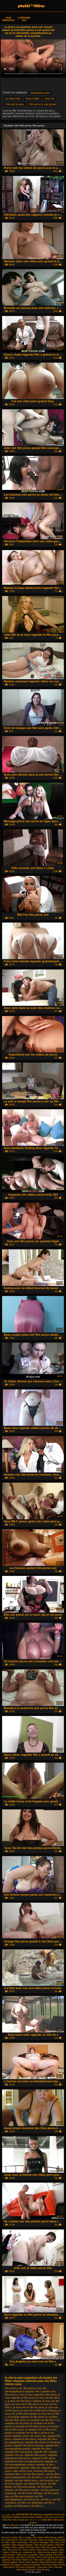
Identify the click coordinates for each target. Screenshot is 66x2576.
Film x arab (58, 2560)
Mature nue (27, 2560)
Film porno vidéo (49, 2564)
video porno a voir (22, 2470)
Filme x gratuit (18, 2547)
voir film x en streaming (29, 2502)
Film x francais (55, 2567)
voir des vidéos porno (26, 2480)
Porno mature (29, 2550)
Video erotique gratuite (22, 2545)
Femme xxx (15, 2552)
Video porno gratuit (43, 2560)
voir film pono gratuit (24, 2486)
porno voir (28, 2436)
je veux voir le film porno (26, 2404)
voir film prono (31, 2499)
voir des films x (35, 2477)
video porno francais (25, 2569)
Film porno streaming (25, 2567)
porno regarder (13, 2436)
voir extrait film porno (35, 2483)
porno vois (40, 2436)
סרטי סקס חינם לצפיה (53, 2517)
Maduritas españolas (43, 2514)
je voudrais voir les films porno (29, 2426)
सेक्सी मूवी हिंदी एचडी (24, 2514)
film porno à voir (32, 2388)
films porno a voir (14, 2394)
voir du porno (46, 2480)
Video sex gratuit (48, 2547)
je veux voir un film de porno (28, 2407)
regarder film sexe (41, 2448)
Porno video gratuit (45, 2557)
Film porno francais (28, 2540)
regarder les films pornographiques (24, 2461)
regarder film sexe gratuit (18, 2451)
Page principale (8, 19)
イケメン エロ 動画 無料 (40, 2520)
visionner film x (13, 2474)
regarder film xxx (14, 2455)
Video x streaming (19, 2542)
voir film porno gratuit (21, 2496)
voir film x (45, 2499)
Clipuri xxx (23, 2520)
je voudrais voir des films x (42, 2420)
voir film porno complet (26, 2490)
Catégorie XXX (24, 19)
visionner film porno (44, 2470)
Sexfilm (39, 2517)
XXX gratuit (16, 2564)
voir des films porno (33, 2474)
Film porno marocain (25, 2557)
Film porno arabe (9, 2537)
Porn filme (16, 2560)
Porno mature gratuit (28, 2562)
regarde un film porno (24, 2439)
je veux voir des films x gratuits (24, 2401)
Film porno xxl (14, 2550)
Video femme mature (54, 2537)
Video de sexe (42, 2569)
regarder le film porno (43, 2458)
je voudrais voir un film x (26, 2432)
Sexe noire (42, 2567)
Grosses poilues (9, 2562)
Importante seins (40, 92)
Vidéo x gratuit (45, 2555)
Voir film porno (33, 5)
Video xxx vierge (46, 2540)
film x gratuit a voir (45, 2391)
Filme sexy (54, 2542)
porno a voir (47, 2432)
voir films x (37, 2505)
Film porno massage (38, 2542)
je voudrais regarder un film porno (26, 2416)
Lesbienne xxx (29, 2552)
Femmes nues (32, 2547)
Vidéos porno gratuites (27, 2555)
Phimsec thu (59, 2514)
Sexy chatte (32, 98)
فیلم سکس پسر (8, 2514)
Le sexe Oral (12, 98)
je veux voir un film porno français (39, 2410)
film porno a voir (13, 2388)
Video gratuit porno (48, 2562)
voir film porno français (29, 2493)
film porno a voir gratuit (42, 104)
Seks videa (38, 2537)
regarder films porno (35, 2455)
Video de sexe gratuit (44, 2545)
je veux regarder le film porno (41, 2394)
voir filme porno (21, 2505)
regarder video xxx (30, 2467)
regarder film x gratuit (45, 2451)
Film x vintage (24, 2537)
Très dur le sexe (14, 104)
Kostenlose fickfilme (11, 2517)
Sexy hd (49, 98)
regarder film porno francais (28, 2445)
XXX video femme (9, 2540)
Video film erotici (10, 2520)
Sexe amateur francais (47, 2550)
